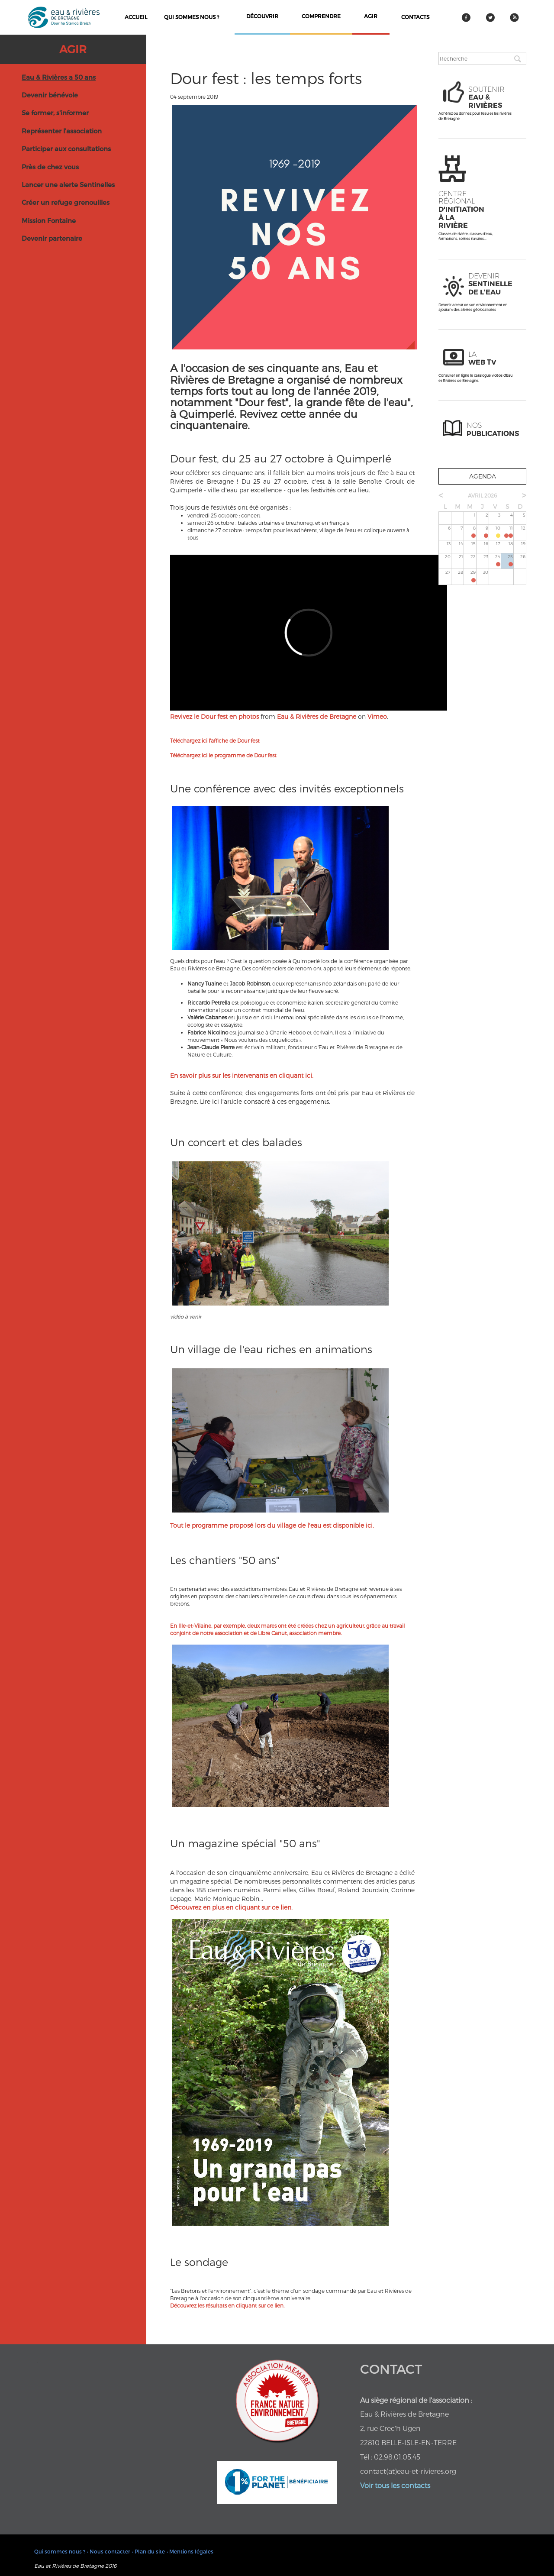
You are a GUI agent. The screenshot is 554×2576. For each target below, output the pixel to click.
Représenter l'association (62, 131)
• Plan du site (148, 2551)
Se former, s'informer (55, 112)
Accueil (136, 17)
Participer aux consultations (66, 148)
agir (370, 16)
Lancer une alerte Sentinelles (68, 184)
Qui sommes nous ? (191, 17)
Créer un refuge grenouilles (66, 202)
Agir (73, 48)
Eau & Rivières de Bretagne (316, 716)
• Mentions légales (190, 2551)
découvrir (262, 16)
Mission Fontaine (49, 220)
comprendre (321, 16)
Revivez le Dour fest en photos (214, 716)
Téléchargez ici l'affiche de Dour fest (215, 740)
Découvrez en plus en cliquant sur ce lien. (231, 1907)
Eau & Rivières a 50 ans (59, 77)
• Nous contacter (108, 2551)
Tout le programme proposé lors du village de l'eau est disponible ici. (272, 1525)
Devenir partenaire (52, 238)
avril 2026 (482, 495)
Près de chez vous (50, 167)
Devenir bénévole (50, 95)
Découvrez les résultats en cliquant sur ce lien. (227, 2305)
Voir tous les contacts (395, 2485)
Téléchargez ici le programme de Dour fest (223, 755)
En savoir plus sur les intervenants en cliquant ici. (241, 1075)
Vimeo (377, 716)
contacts (415, 17)
